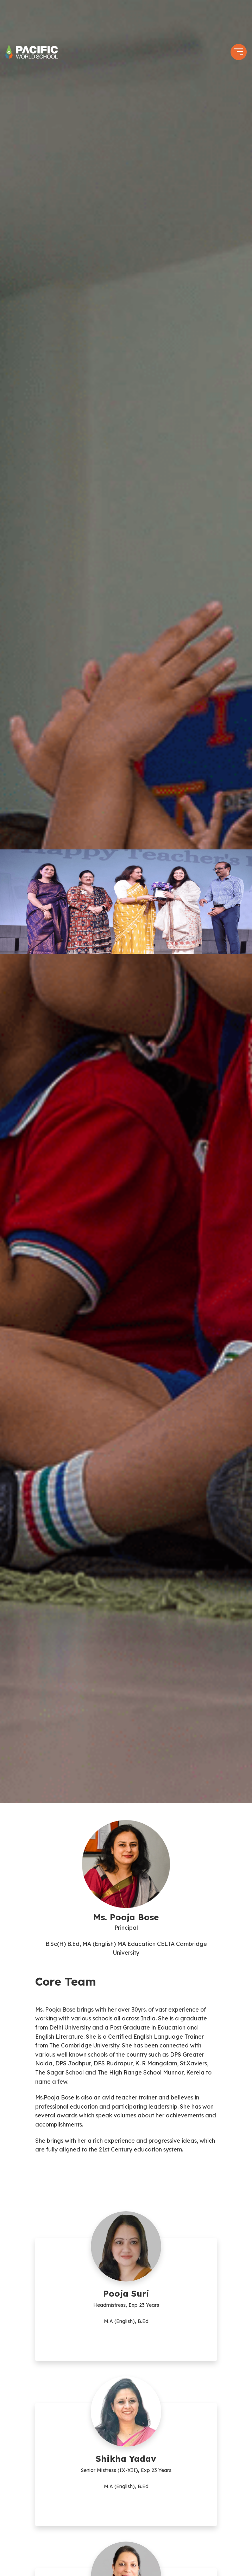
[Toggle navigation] (239, 52)
